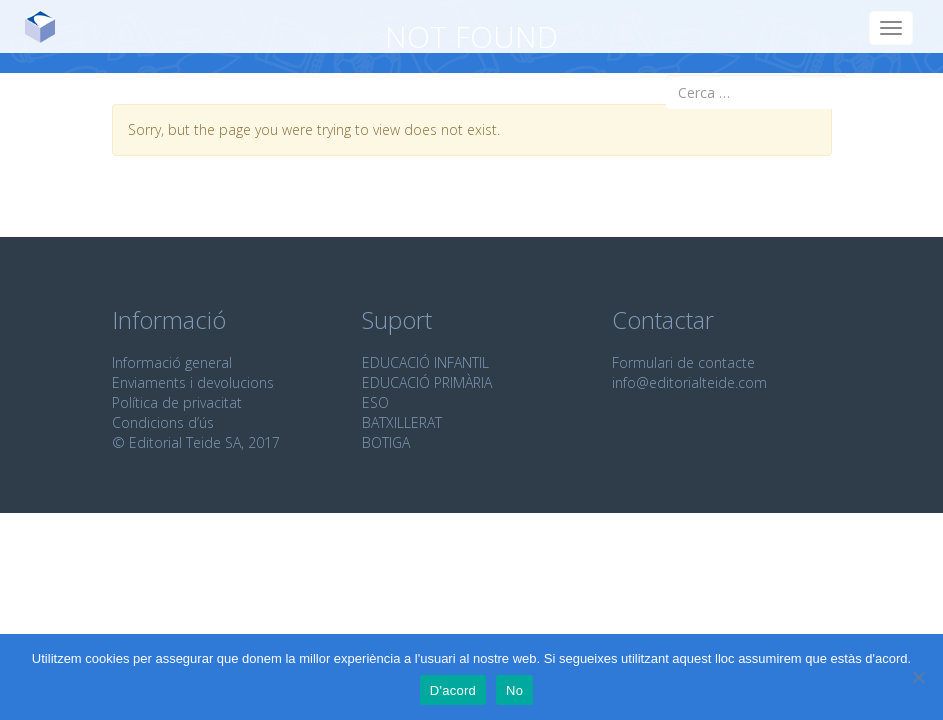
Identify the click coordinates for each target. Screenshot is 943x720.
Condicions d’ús (163, 422)
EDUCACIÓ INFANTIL (425, 362)
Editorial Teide (47, 26)
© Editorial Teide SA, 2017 (196, 442)
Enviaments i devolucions (193, 382)
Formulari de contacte (683, 362)
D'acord (453, 690)
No (514, 690)
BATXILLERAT (402, 422)
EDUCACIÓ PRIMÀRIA (427, 382)
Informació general (172, 362)
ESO (375, 402)
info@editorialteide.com (689, 382)
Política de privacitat (177, 402)
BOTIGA (386, 442)
